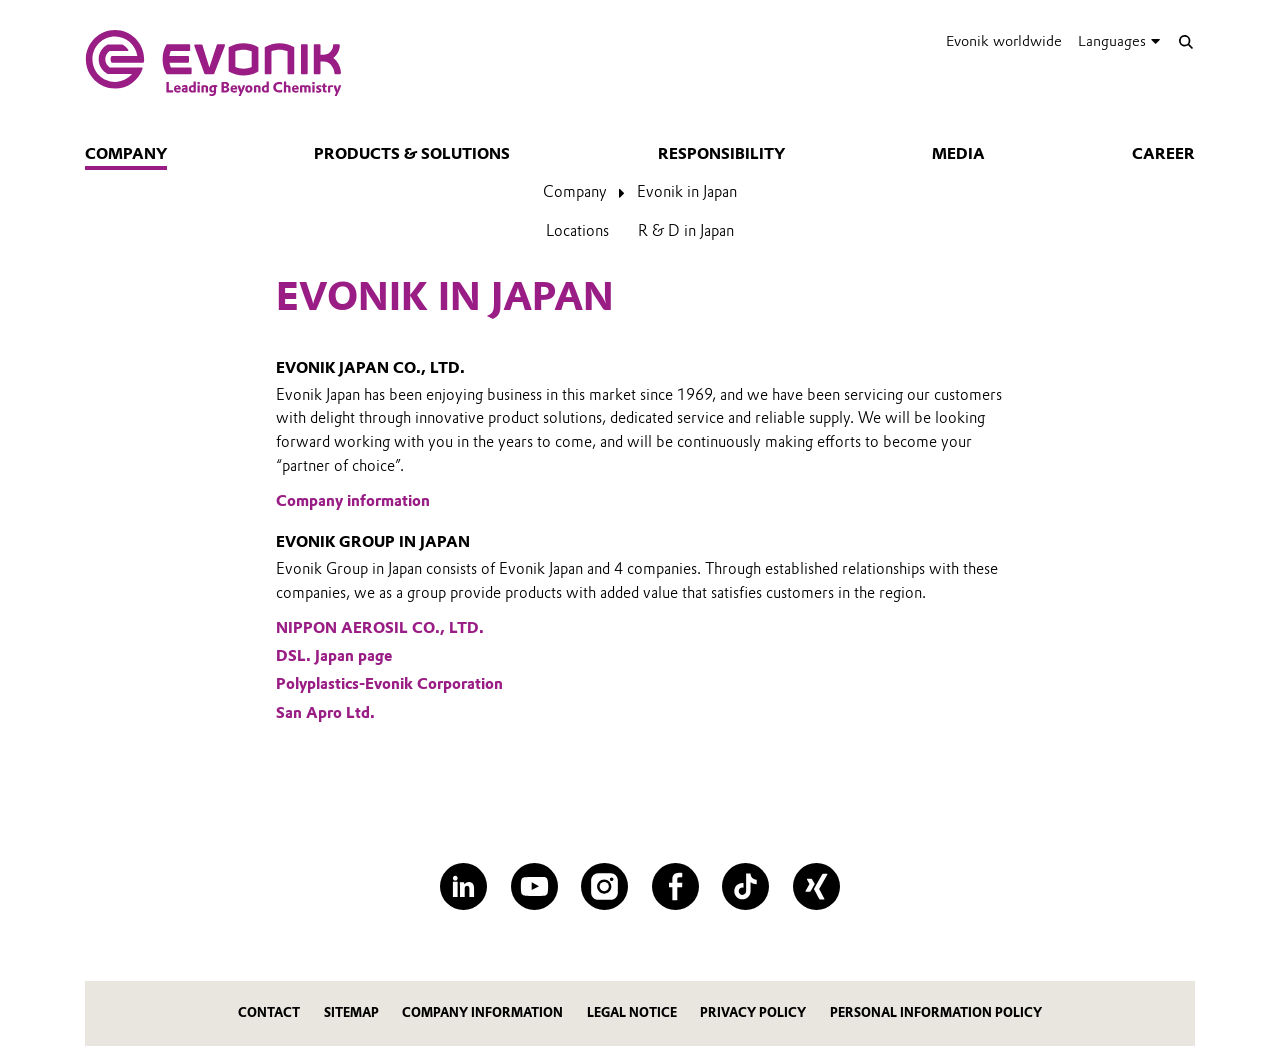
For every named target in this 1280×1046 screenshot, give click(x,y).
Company (126, 154)
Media (958, 154)
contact (269, 1012)
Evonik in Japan (687, 192)
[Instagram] (604, 886)
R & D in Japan (686, 231)
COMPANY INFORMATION (482, 1012)
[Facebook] (675, 886)
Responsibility (721, 154)
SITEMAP (351, 1012)
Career (1163, 154)
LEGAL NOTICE (632, 1012)
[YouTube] (534, 886)
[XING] (816, 886)
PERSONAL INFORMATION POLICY (936, 1012)
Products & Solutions (412, 154)
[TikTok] (745, 886)
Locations (577, 231)
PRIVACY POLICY (753, 1012)
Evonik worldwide (1004, 41)
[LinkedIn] (463, 886)
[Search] (1185, 41)
